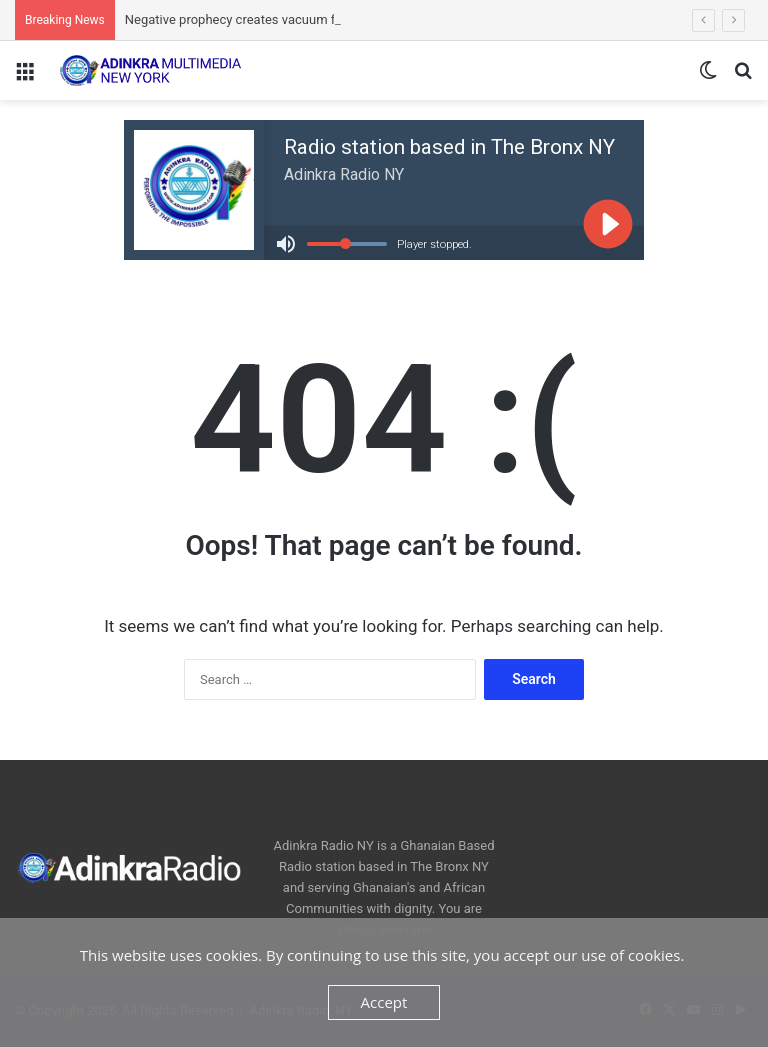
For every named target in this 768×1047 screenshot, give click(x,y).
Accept (384, 1002)
